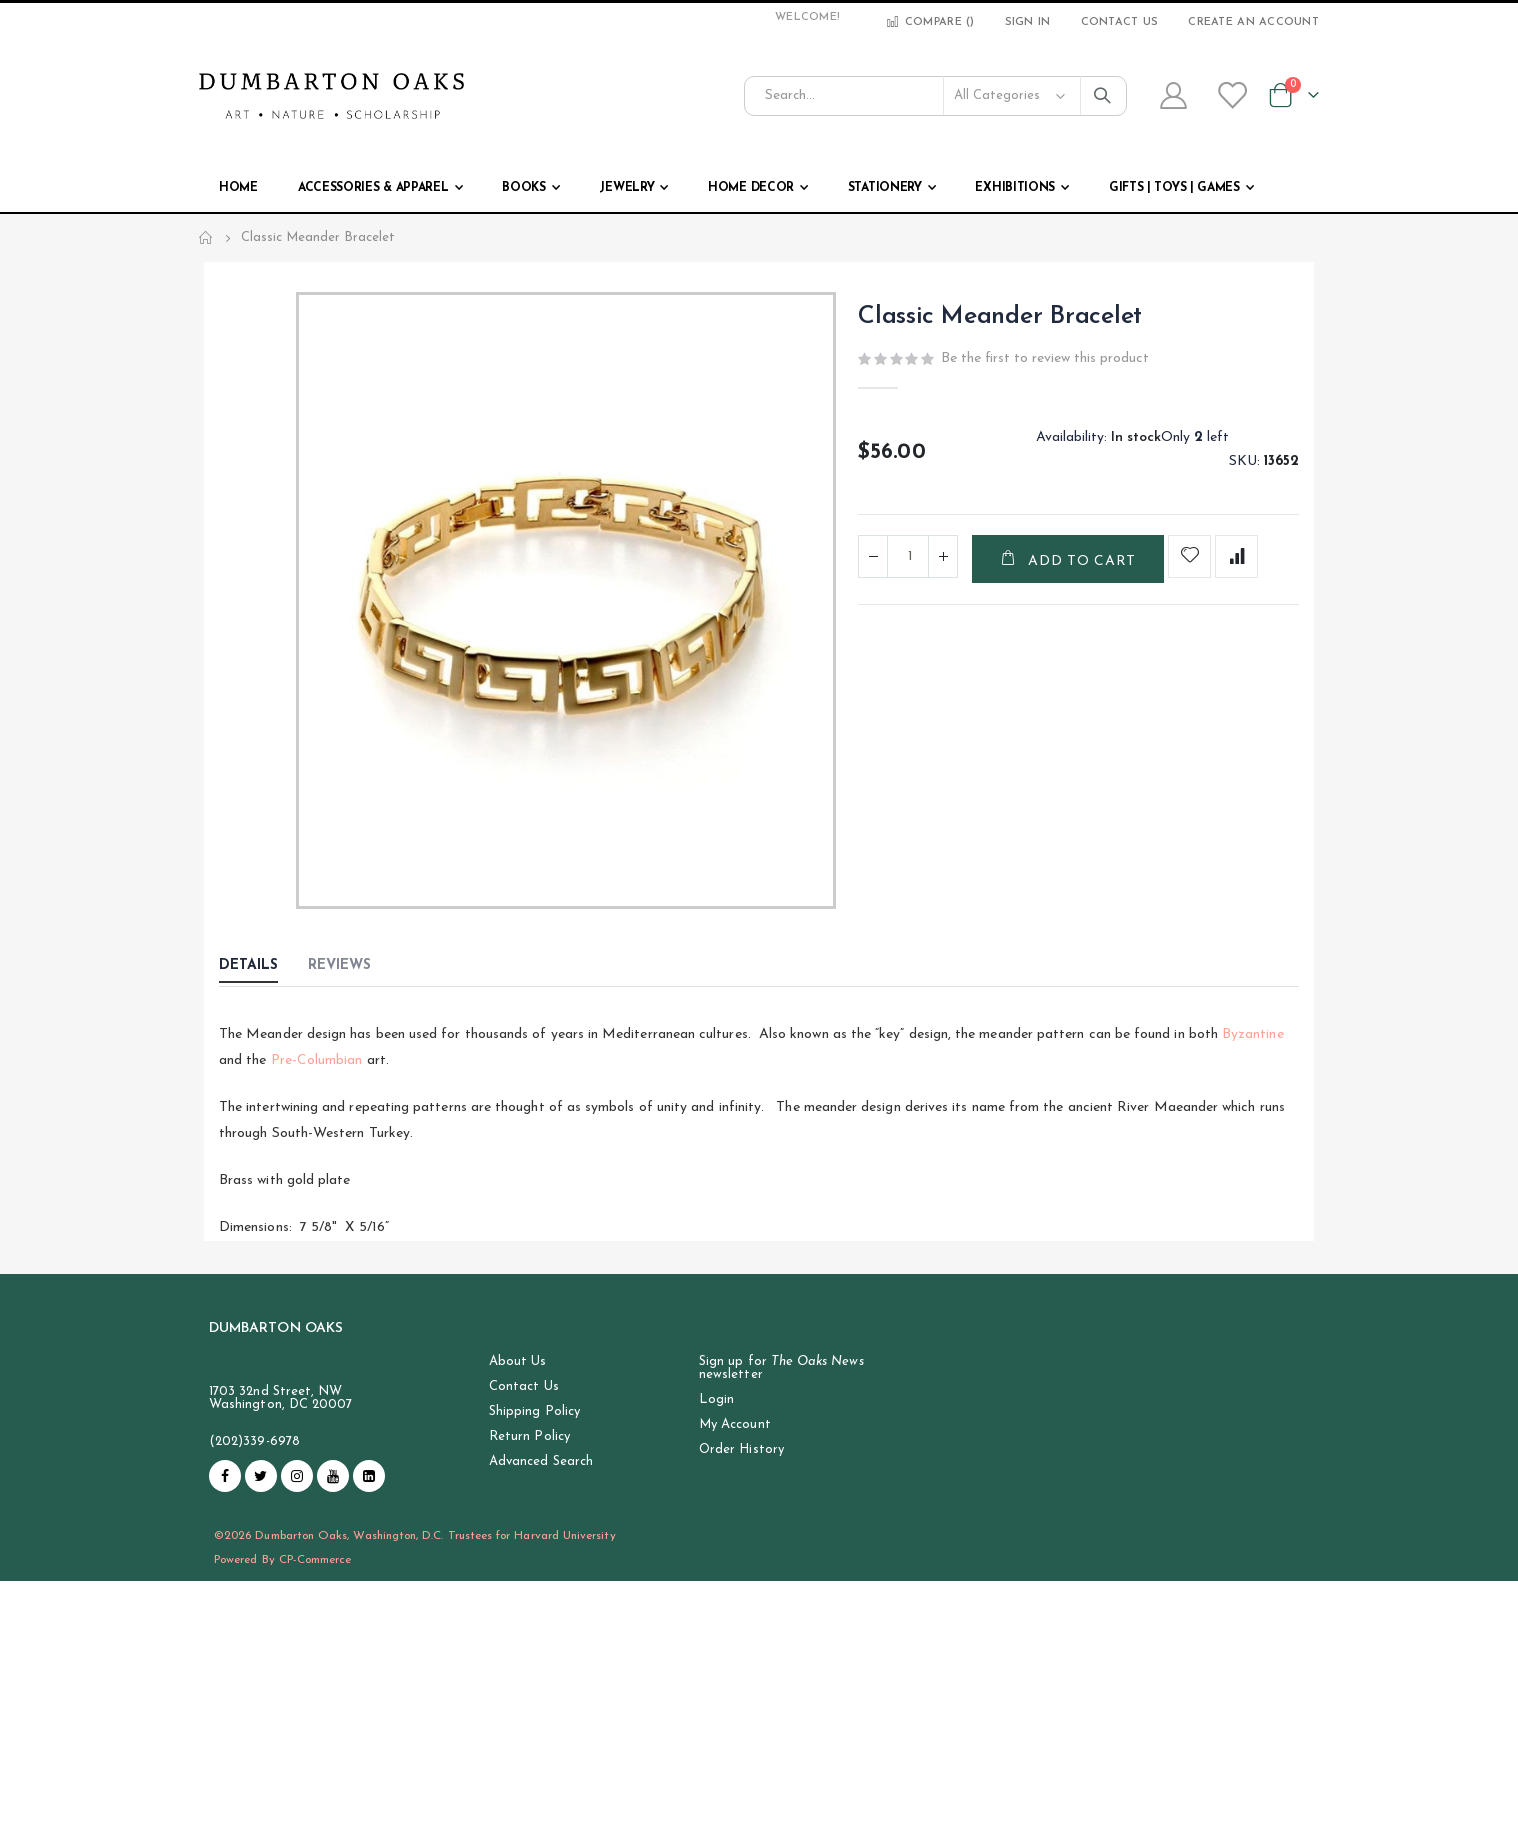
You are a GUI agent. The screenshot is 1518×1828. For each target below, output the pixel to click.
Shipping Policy (534, 1411)
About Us (518, 1361)
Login (716, 1399)
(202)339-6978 (254, 1441)
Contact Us (1120, 22)
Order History (741, 1449)
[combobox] (935, 96)
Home (206, 238)
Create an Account (1253, 22)
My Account (735, 1424)
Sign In (1028, 22)
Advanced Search (541, 1461)
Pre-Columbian (315, 1060)
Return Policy (529, 1436)
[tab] (263, 967)
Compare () (929, 22)
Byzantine (1253, 1034)
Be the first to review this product (1045, 358)
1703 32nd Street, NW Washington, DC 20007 (280, 1398)
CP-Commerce (315, 1560)
